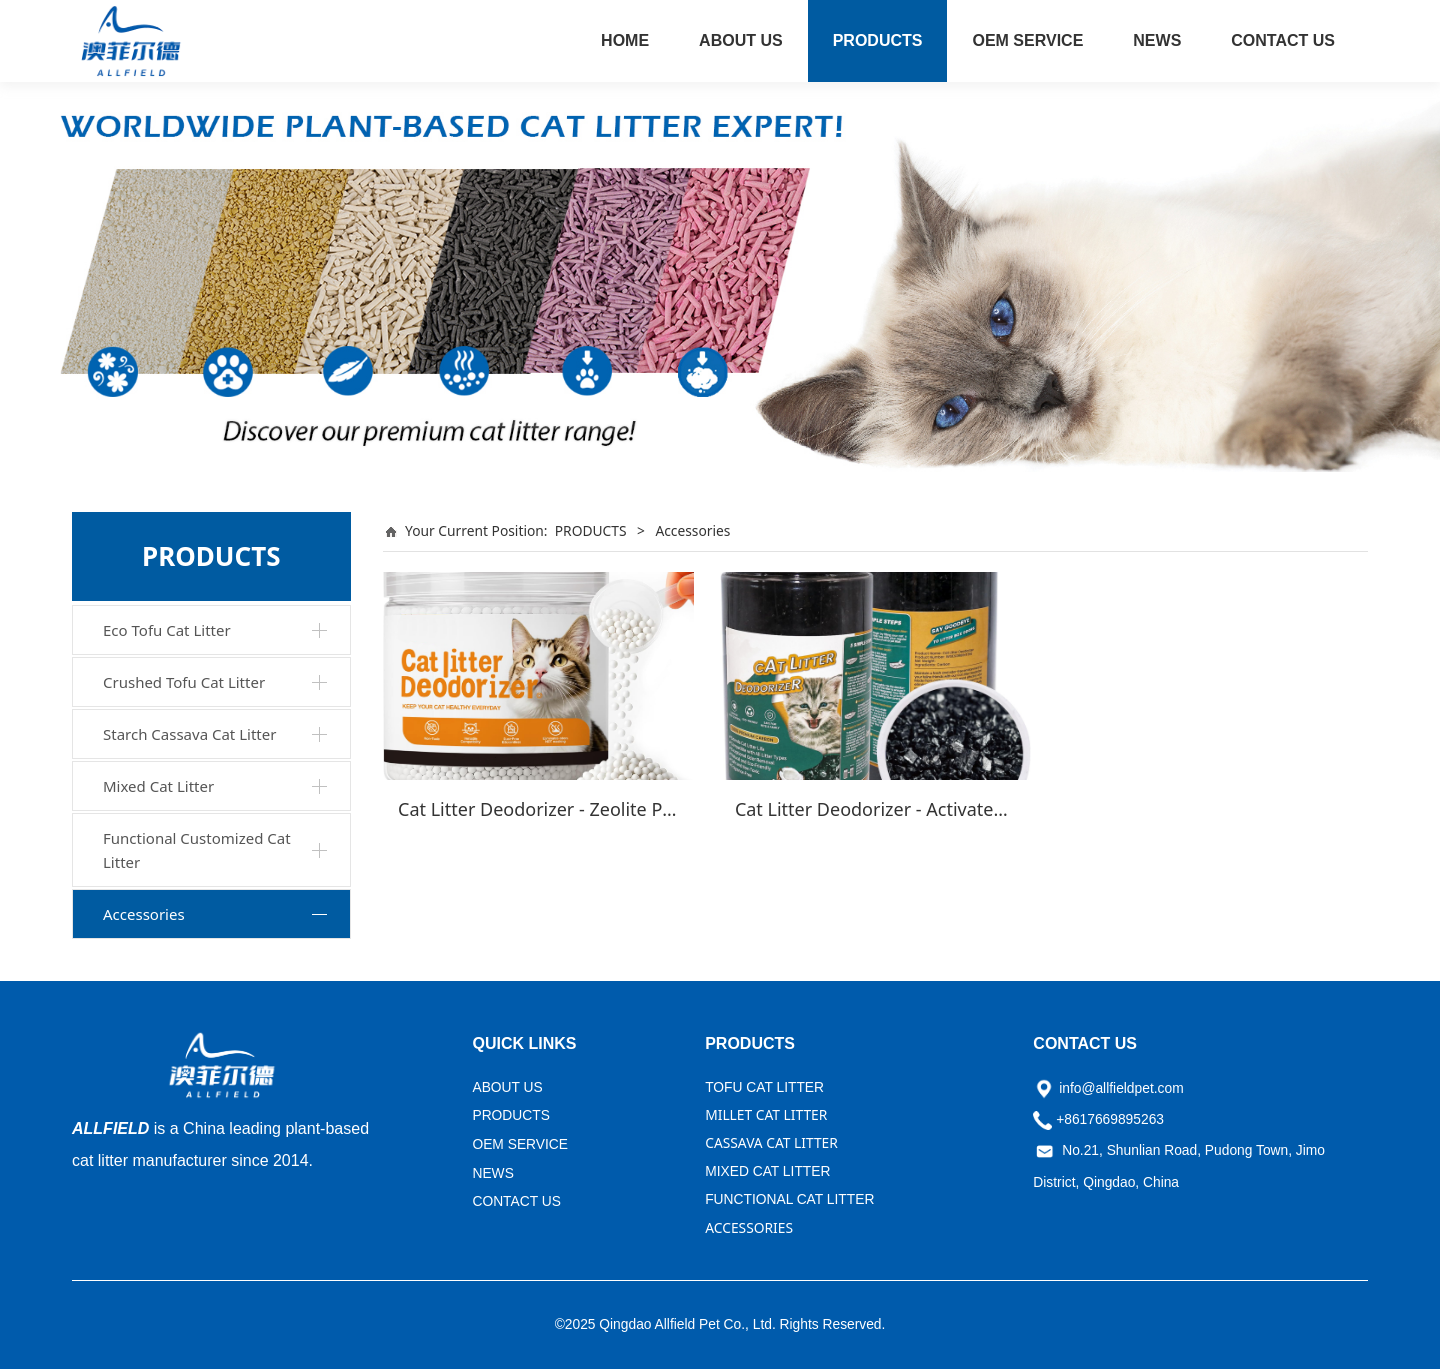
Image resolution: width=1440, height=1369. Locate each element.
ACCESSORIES (749, 1227)
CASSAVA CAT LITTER (771, 1142)
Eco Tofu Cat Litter (167, 630)
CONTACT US (1283, 40)
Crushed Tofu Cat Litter (184, 682)
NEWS (1157, 40)
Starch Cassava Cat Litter (189, 734)
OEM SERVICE (1027, 40)
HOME (625, 40)
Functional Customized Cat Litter (197, 850)
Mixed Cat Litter (158, 786)
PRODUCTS (878, 40)
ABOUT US (741, 40)
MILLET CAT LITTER (766, 1114)
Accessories (144, 914)
